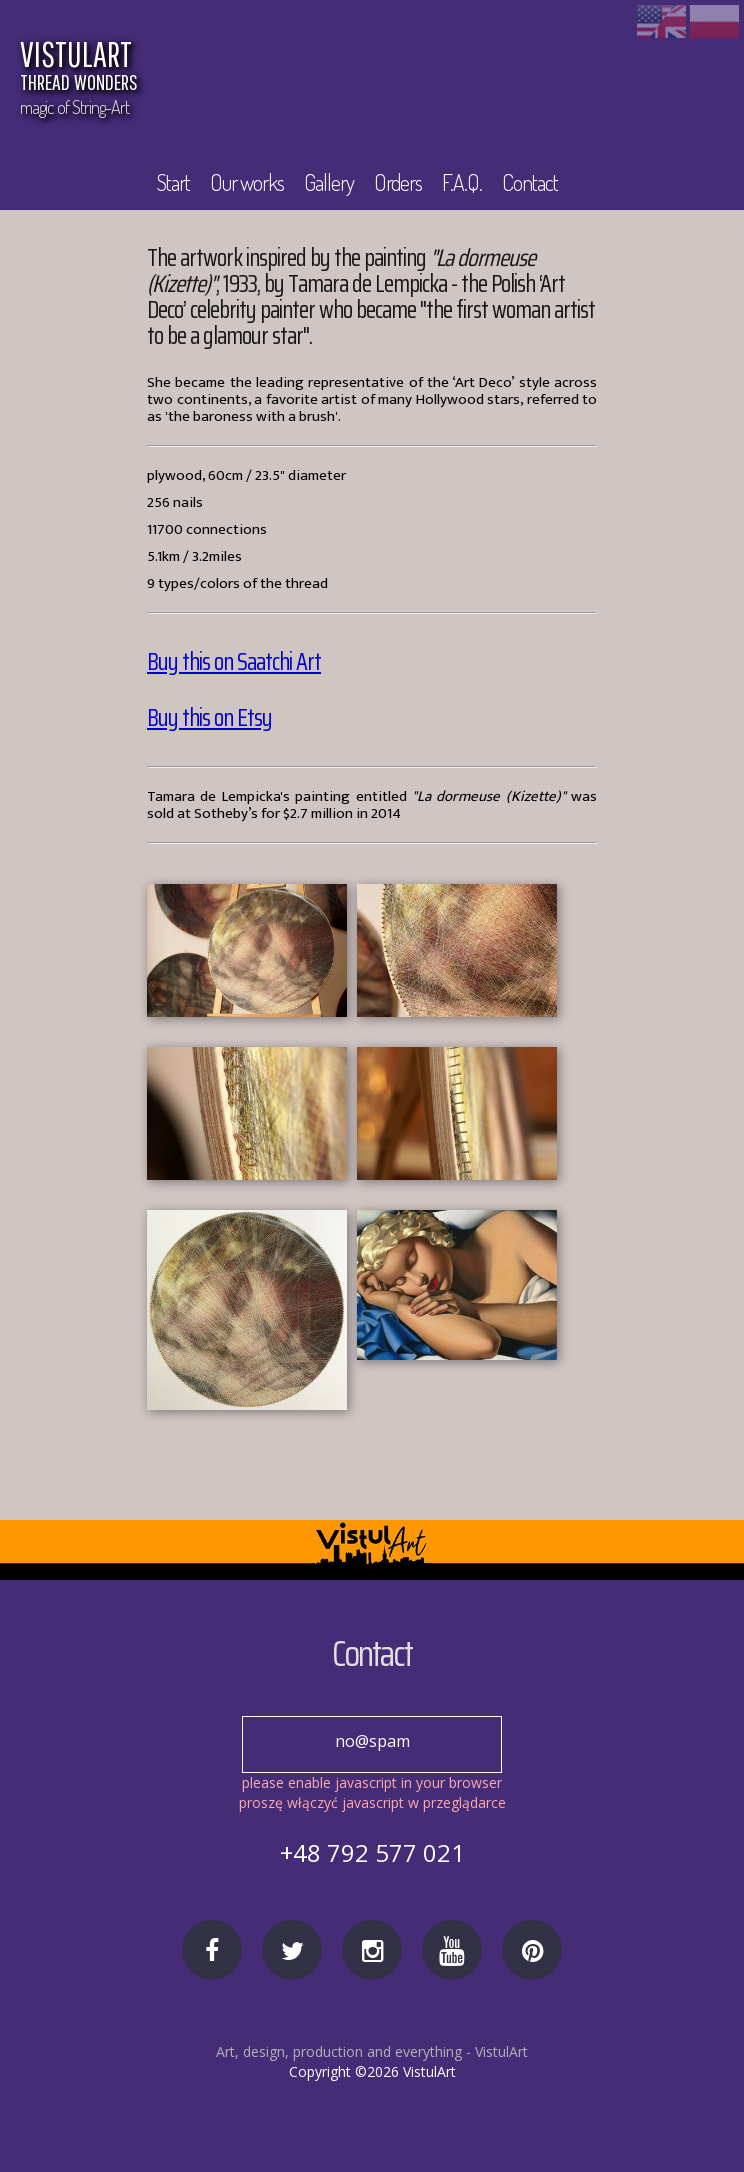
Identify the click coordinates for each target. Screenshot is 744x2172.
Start (174, 183)
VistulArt (501, 2051)
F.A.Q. (465, 183)
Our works (249, 183)
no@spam (372, 1741)
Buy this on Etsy (209, 718)
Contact (534, 183)
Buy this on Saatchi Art (234, 662)
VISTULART (245, 68)
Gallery (332, 183)
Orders (401, 183)
